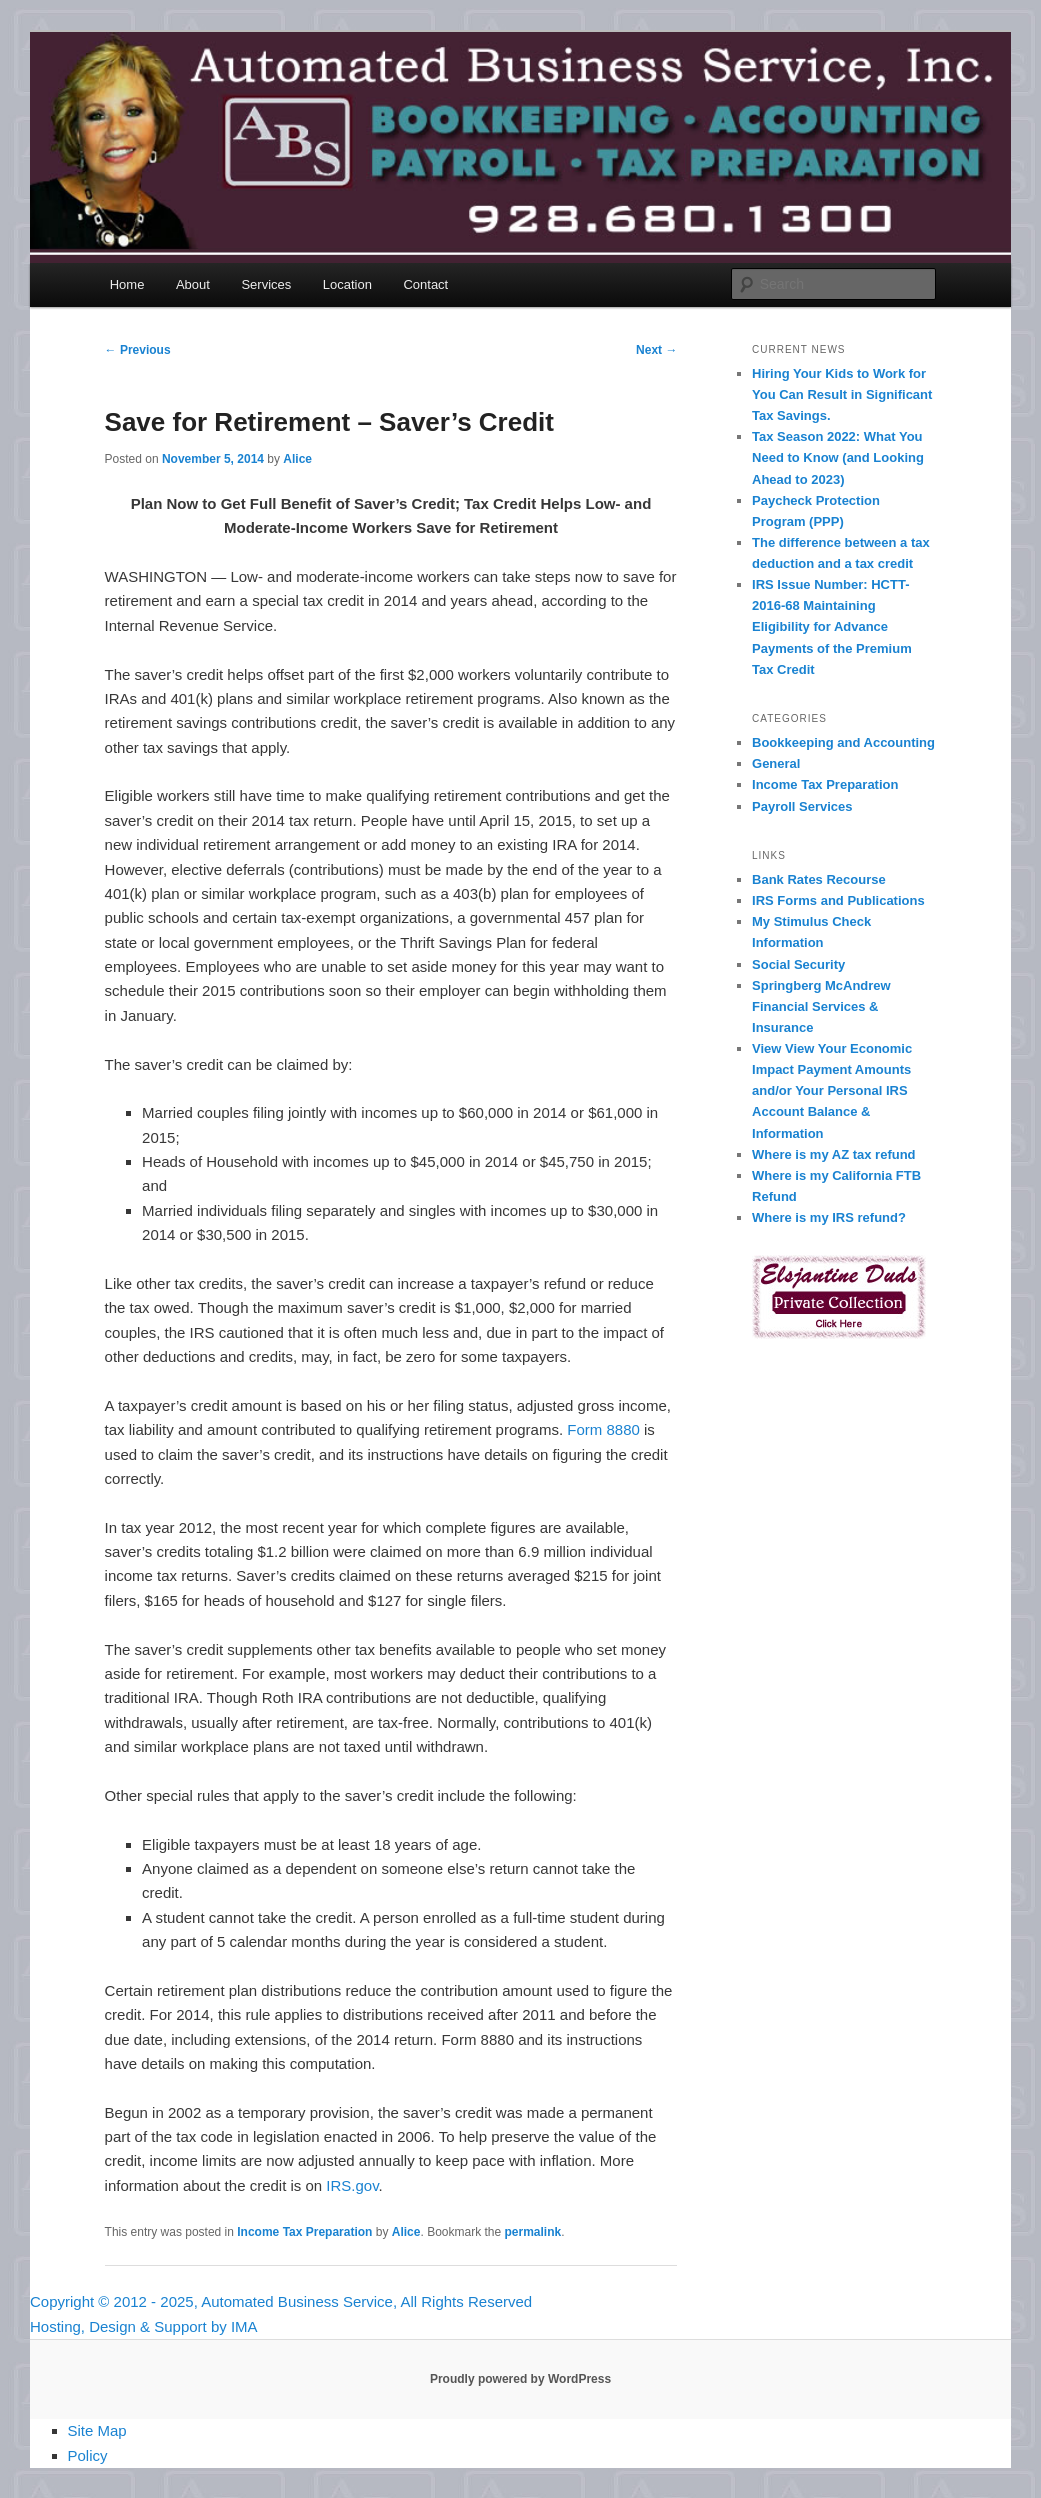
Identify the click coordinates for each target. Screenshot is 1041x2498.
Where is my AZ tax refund (834, 1154)
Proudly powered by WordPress (520, 2379)
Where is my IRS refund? (829, 1217)
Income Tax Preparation (304, 2232)
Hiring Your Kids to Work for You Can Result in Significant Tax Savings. (842, 394)
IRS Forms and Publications (838, 900)
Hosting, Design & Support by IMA (144, 2326)
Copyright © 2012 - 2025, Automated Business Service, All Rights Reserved (281, 2301)
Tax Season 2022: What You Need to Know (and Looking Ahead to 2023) (838, 457)
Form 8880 (603, 1429)
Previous (138, 350)
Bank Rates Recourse (819, 879)
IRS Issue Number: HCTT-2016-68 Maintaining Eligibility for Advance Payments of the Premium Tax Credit (832, 627)
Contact (425, 284)
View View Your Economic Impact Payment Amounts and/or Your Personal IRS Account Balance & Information (832, 1091)
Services (266, 284)
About (193, 284)
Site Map (97, 2430)
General (776, 763)
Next (656, 350)
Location (347, 284)
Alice (297, 459)
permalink (533, 2232)
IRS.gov (352, 2185)
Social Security (798, 964)
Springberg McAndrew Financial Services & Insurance (821, 1006)
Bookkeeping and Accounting (843, 742)
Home (127, 284)
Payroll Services (802, 806)
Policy (88, 2455)
